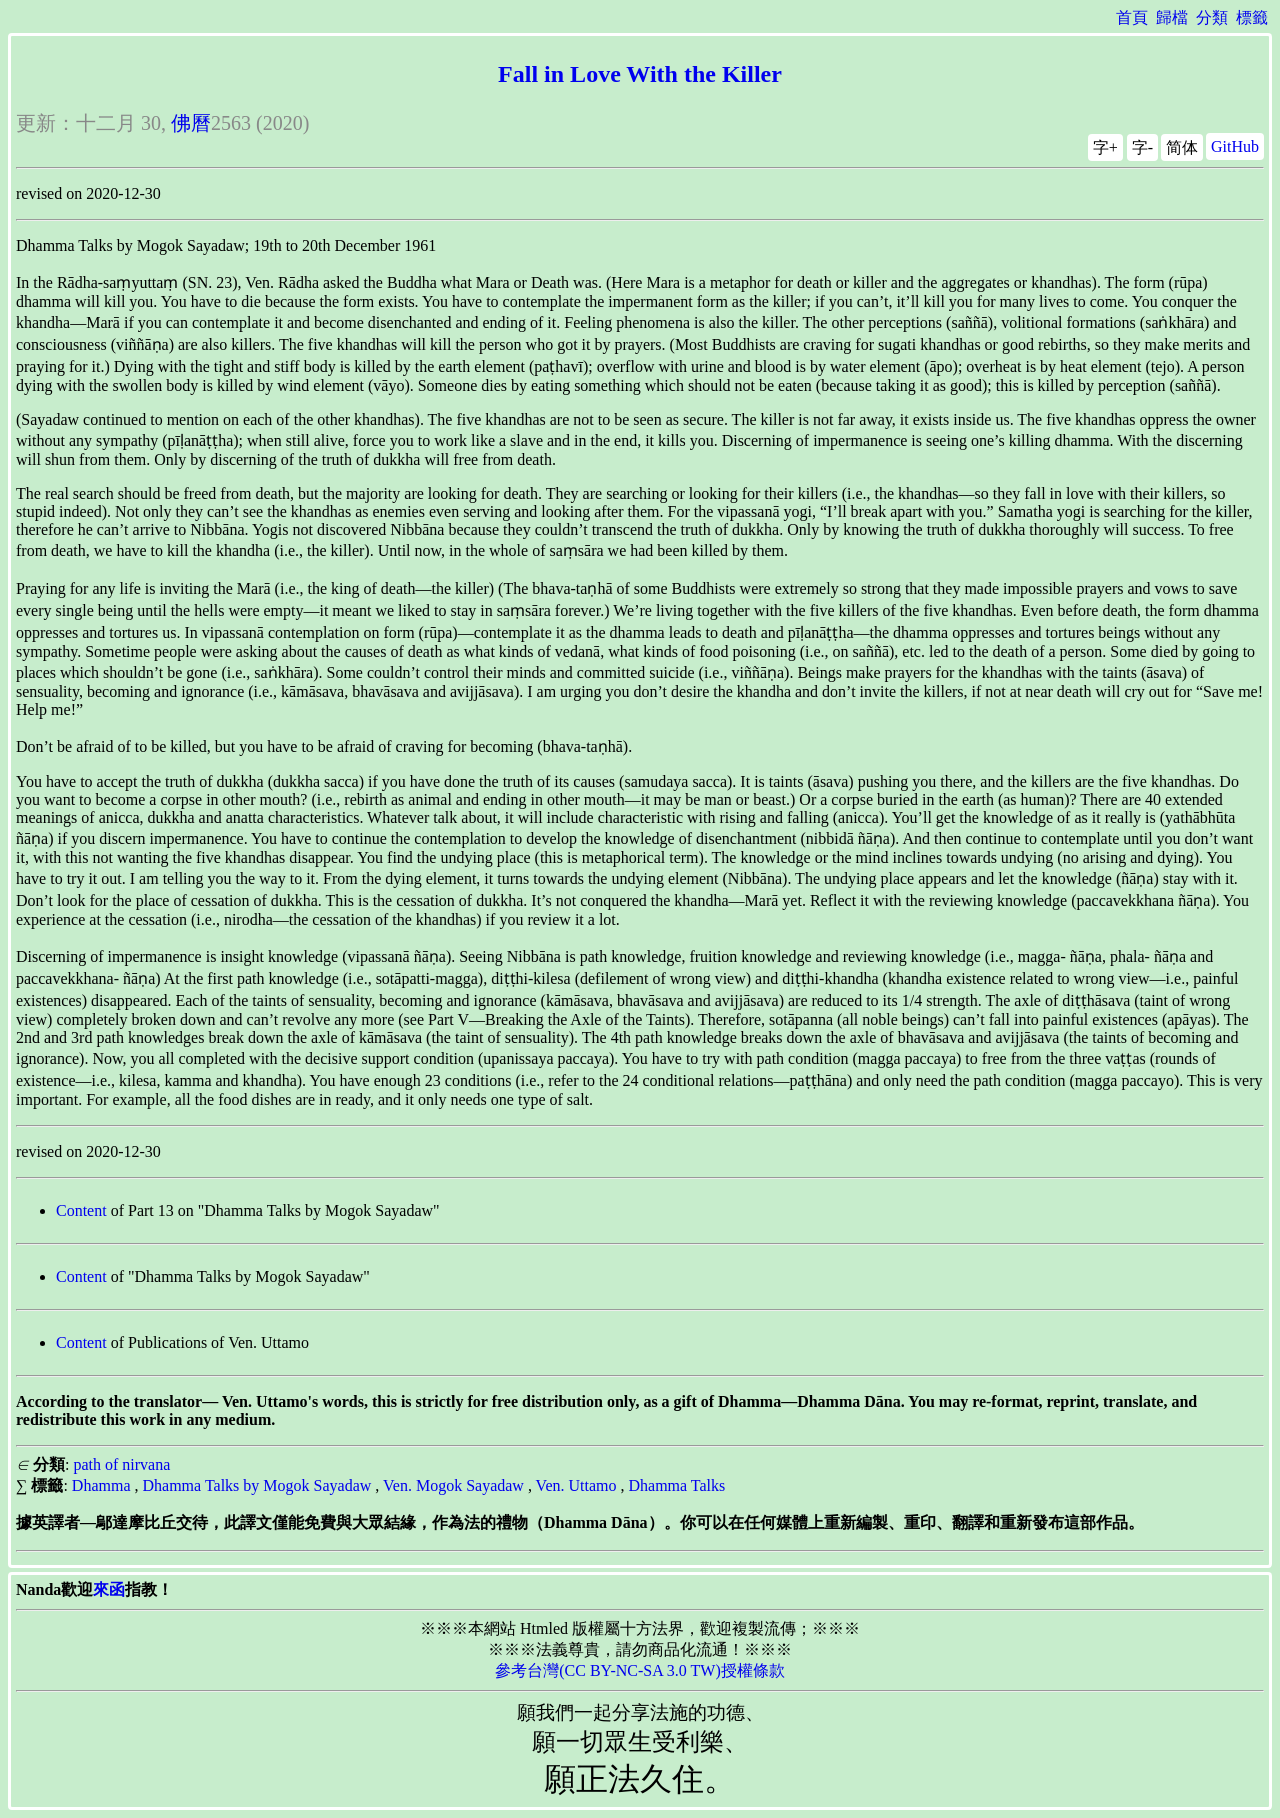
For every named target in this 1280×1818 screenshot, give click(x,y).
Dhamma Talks (676, 1485)
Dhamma (101, 1485)
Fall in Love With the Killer (640, 74)
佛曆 (191, 123)
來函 (109, 1589)
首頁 (1132, 17)
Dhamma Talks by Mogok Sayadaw (257, 1485)
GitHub (1235, 146)
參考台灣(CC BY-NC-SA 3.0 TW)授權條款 (640, 1670)
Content (81, 1210)
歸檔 (1172, 17)
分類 (1212, 17)
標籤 (1252, 17)
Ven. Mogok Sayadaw (453, 1485)
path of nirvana (121, 1464)
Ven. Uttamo (576, 1485)
